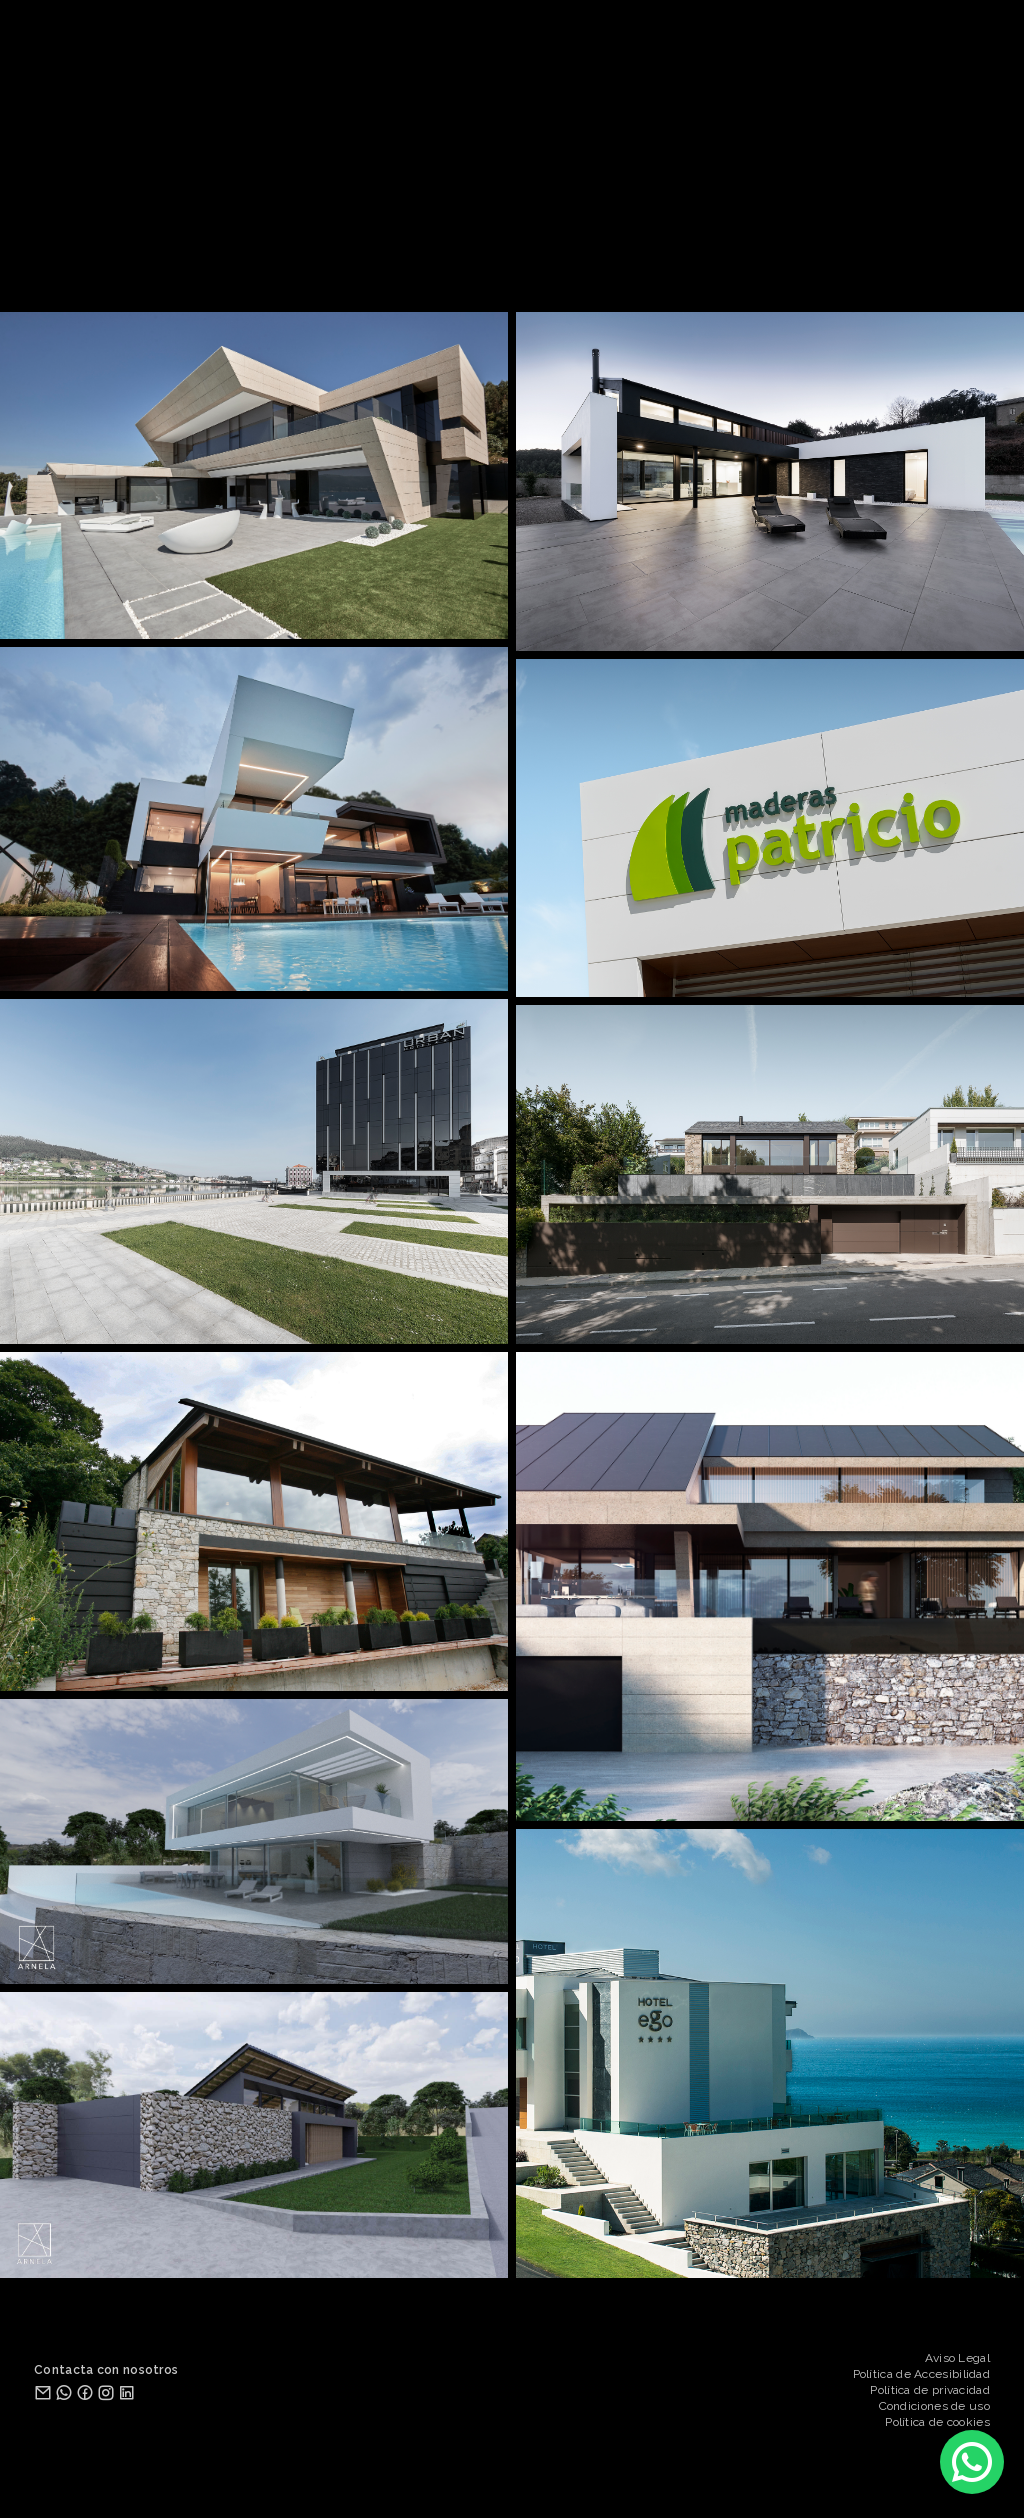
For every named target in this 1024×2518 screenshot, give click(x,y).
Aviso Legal (957, 2358)
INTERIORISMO (636, 269)
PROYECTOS (384, 245)
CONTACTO (643, 245)
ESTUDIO (469, 245)
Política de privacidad (930, 2390)
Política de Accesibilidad (922, 2374)
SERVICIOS (553, 245)
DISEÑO (728, 269)
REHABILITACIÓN (513, 269)
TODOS (293, 269)
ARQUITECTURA (386, 269)
